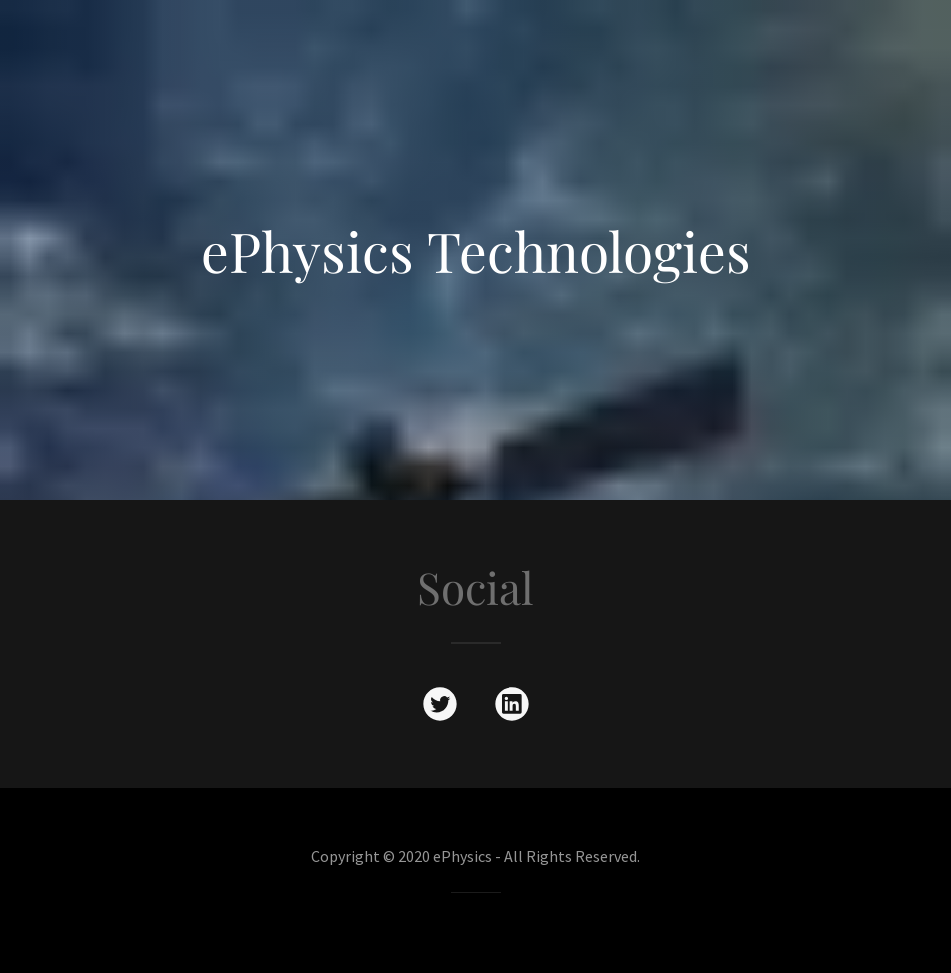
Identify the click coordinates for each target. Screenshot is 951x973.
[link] (440, 708)
